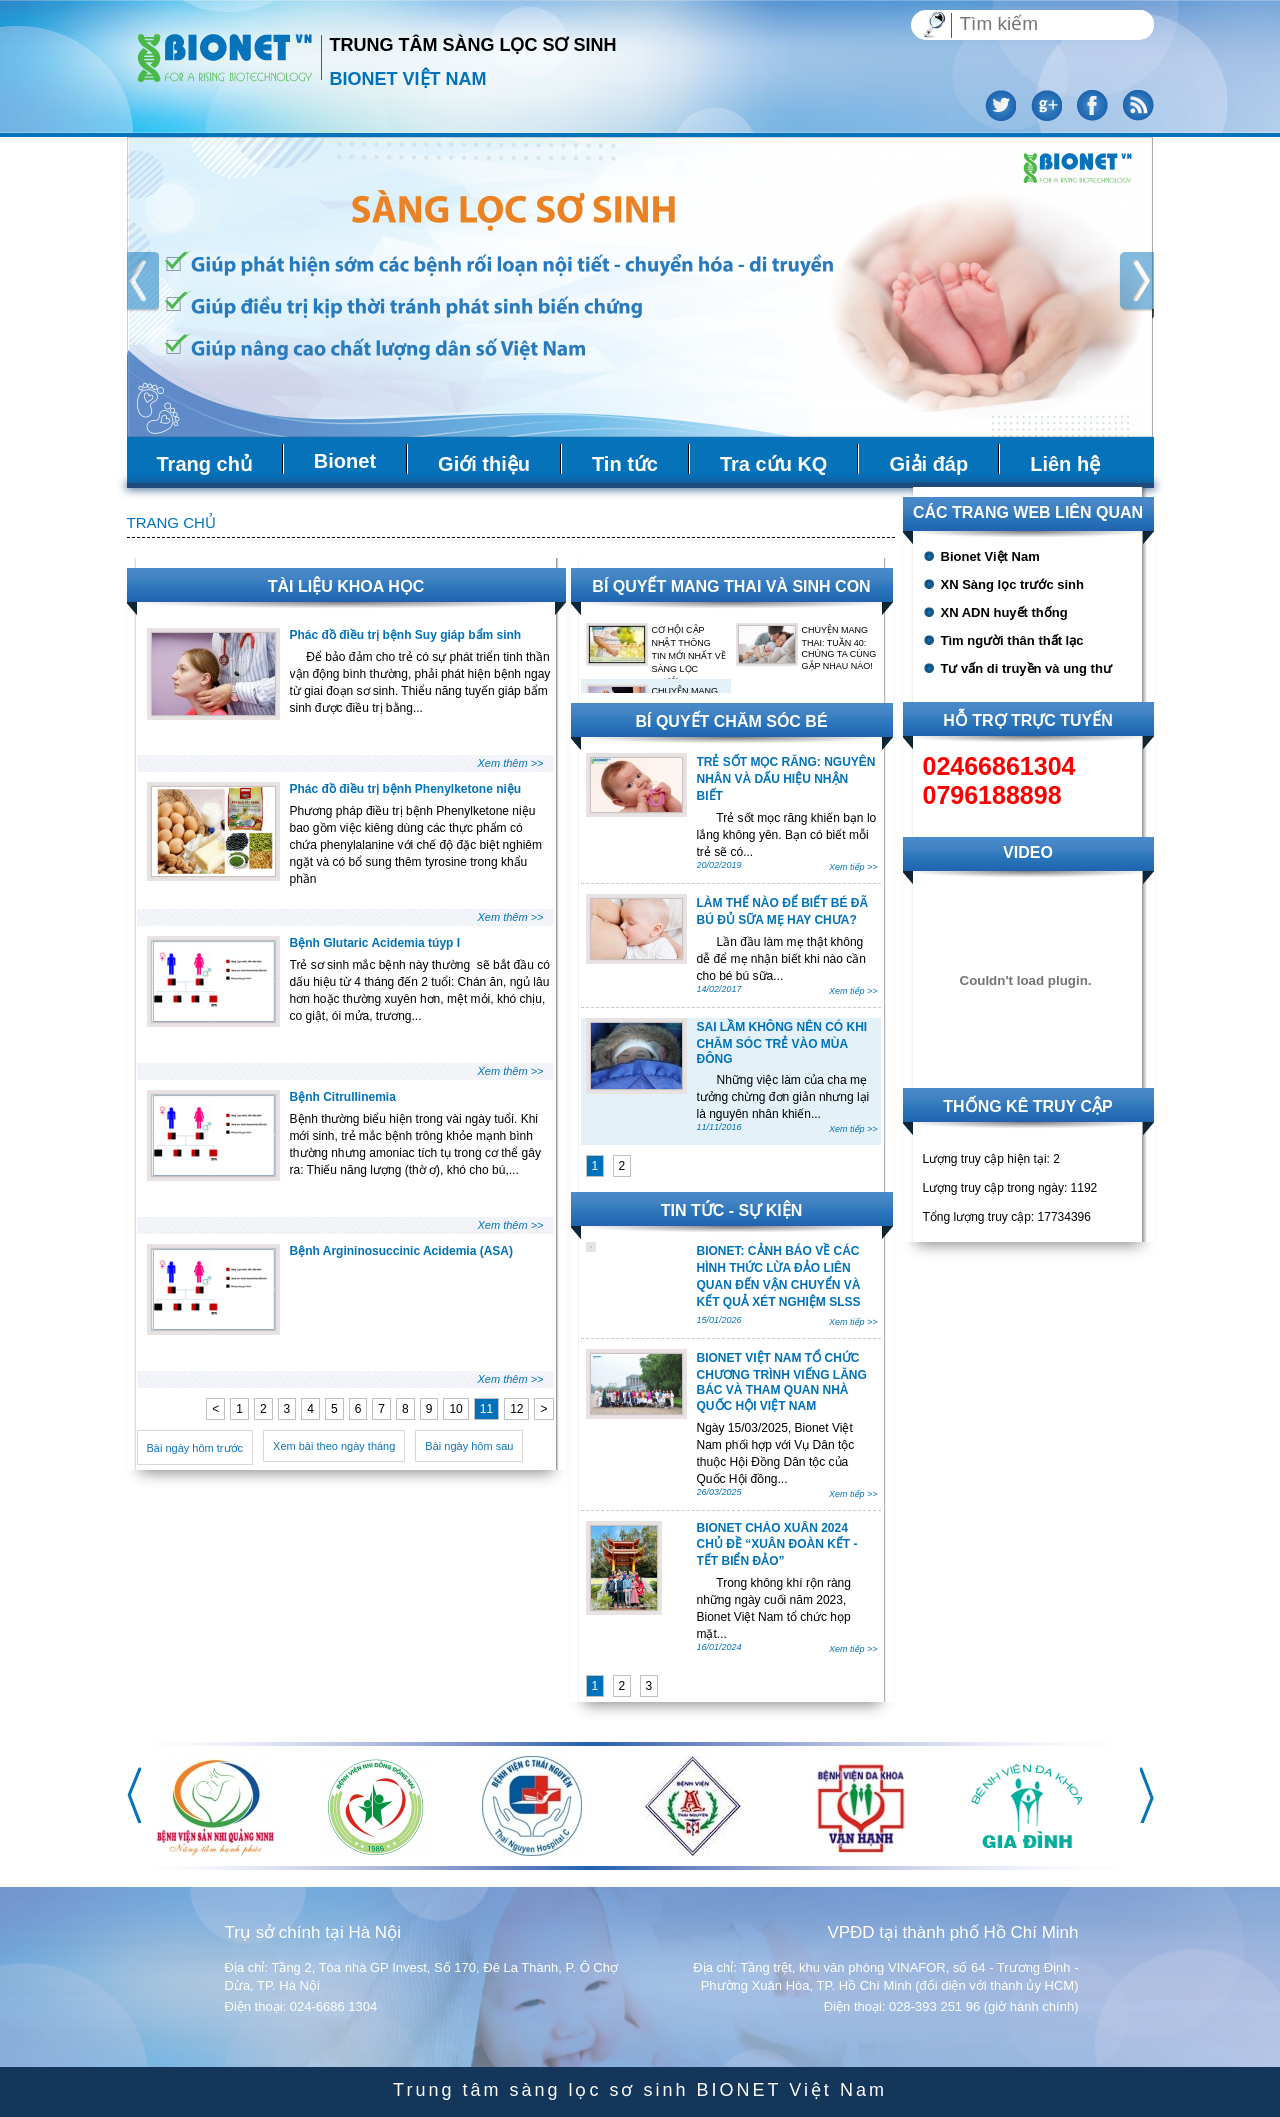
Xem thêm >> (510, 763)
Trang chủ (204, 464)
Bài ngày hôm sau (469, 1446)
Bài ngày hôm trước (195, 1448)
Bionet (345, 461)
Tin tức (625, 464)
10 (455, 1409)
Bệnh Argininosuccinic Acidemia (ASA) (401, 1251)
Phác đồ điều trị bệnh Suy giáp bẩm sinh (406, 635)
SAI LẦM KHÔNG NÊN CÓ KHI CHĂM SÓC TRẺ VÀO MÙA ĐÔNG (782, 1043)
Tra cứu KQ (773, 464)
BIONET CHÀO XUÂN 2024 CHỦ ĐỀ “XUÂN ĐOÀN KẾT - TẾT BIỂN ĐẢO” (777, 1544)
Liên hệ (1065, 464)
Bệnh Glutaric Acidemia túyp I (375, 943)
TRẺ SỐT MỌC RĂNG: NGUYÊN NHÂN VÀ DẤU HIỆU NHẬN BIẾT (786, 779)
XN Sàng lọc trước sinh (1012, 584)
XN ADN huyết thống (1004, 612)
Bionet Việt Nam (990, 556)
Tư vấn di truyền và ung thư (1026, 668)
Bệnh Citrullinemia (343, 1097)
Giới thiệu (484, 464)
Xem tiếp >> (853, 867)
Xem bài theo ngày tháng (334, 1446)
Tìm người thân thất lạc (1012, 640)
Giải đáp (928, 464)
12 (516, 1409)
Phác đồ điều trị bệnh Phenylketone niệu (406, 789)
